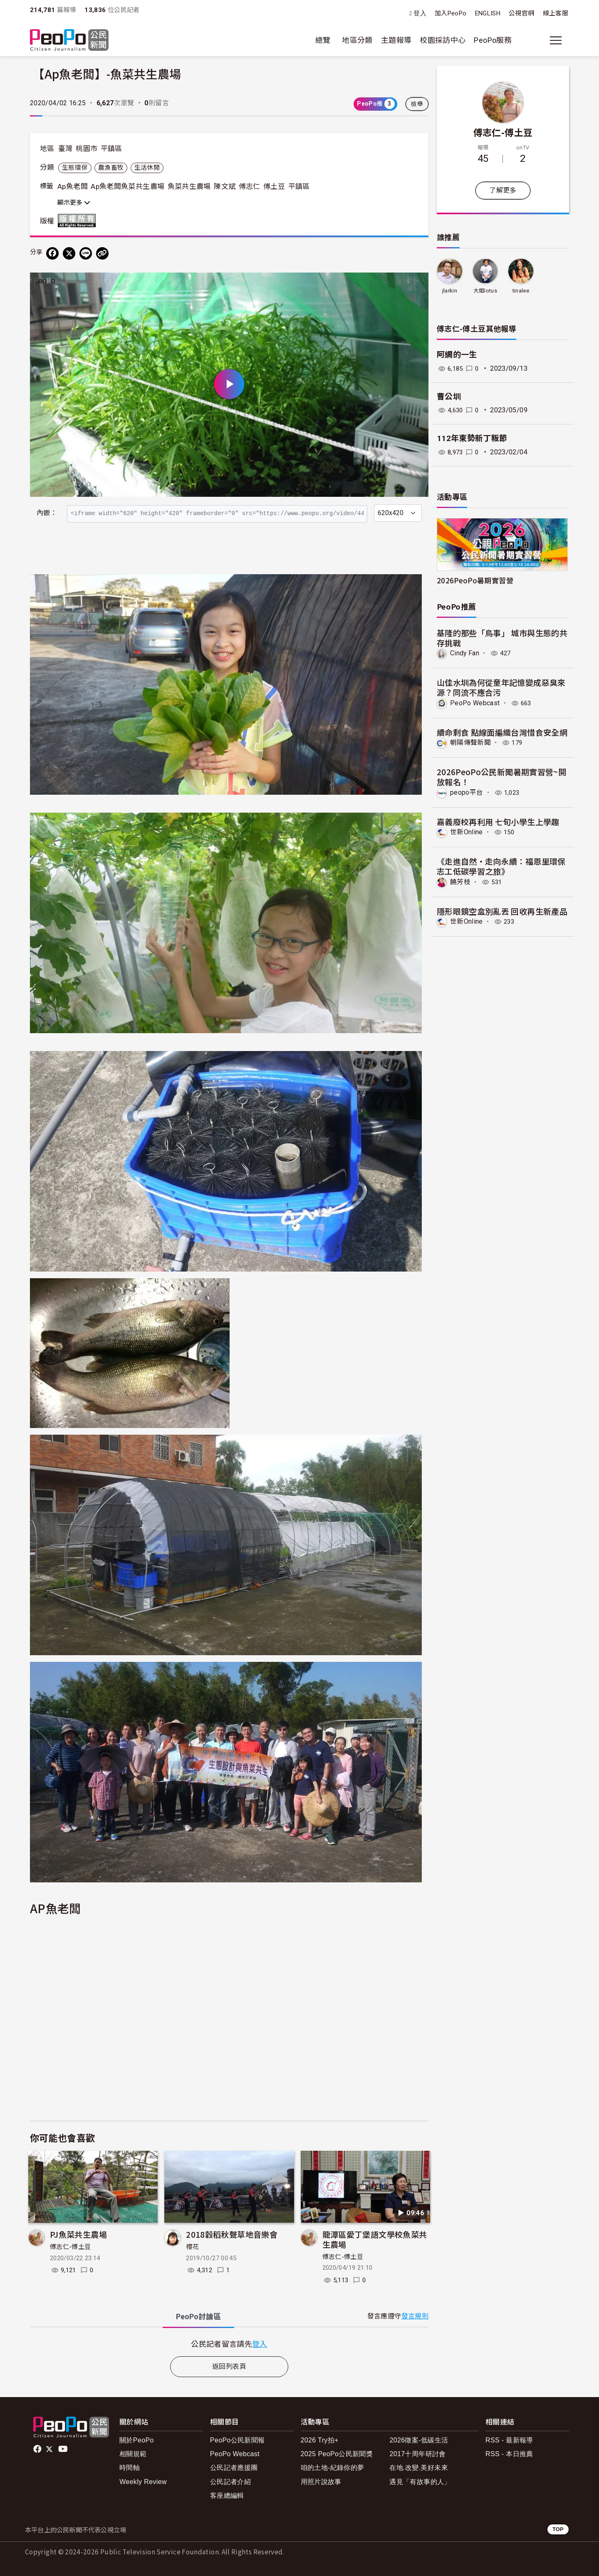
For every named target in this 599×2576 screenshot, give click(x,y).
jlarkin (449, 291)
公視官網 (521, 13)
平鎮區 (111, 148)
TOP (558, 2529)
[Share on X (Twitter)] (69, 253)
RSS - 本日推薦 (509, 2453)
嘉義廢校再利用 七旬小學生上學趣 (498, 821)
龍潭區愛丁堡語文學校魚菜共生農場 (374, 2239)
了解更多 (502, 190)
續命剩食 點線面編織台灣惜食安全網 (502, 731)
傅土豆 (274, 186)
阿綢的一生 (457, 354)
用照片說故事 (321, 2481)
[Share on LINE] (85, 253)
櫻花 (192, 2247)
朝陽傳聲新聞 (470, 742)
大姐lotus (485, 291)
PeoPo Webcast (475, 703)
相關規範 (132, 2453)
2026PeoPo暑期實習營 (475, 580)
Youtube (63, 2449)
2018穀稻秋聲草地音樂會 (231, 2234)
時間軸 (129, 2467)
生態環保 (74, 167)
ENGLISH (488, 13)
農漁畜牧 (111, 167)
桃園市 (86, 148)
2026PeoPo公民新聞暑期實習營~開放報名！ (501, 776)
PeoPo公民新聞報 (237, 2440)
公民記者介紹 (230, 2481)
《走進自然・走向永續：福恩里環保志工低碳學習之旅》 (501, 865)
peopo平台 (466, 792)
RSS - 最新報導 (509, 2440)
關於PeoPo (136, 2440)
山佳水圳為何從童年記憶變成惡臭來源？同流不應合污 (501, 687)
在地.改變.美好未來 (418, 2467)
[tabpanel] (229, 2343)
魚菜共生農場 (189, 186)
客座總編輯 (227, 2495)
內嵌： (47, 513)
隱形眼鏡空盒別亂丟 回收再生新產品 (502, 910)
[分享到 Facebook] (52, 253)
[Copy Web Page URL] (102, 253)
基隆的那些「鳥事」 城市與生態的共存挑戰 (502, 637)
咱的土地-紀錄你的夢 (332, 2467)
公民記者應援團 (234, 2467)
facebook (38, 2449)
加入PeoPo (451, 13)
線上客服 (555, 13)
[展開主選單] (555, 40)
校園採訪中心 (442, 40)
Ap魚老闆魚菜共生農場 (127, 186)
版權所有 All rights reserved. (78, 220)
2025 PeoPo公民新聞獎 (337, 2453)
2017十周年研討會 (417, 2453)
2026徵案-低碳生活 (418, 2440)
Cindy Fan (465, 653)
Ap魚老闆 (72, 186)
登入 (419, 13)
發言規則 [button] (414, 2316)
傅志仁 (249, 186)
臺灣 (65, 148)
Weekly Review (143, 2481)
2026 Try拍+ (320, 2440)
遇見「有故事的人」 (419, 2481)
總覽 (323, 40)
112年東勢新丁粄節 (472, 438)
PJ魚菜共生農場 (78, 2234)
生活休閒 (147, 167)
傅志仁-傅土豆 (70, 2247)
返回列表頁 (229, 2366)
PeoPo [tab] (198, 2316)
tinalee (520, 291)
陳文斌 (224, 186)
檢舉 (417, 104)
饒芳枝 (460, 881)
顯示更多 (73, 202)
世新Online (466, 832)
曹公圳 (449, 397)
